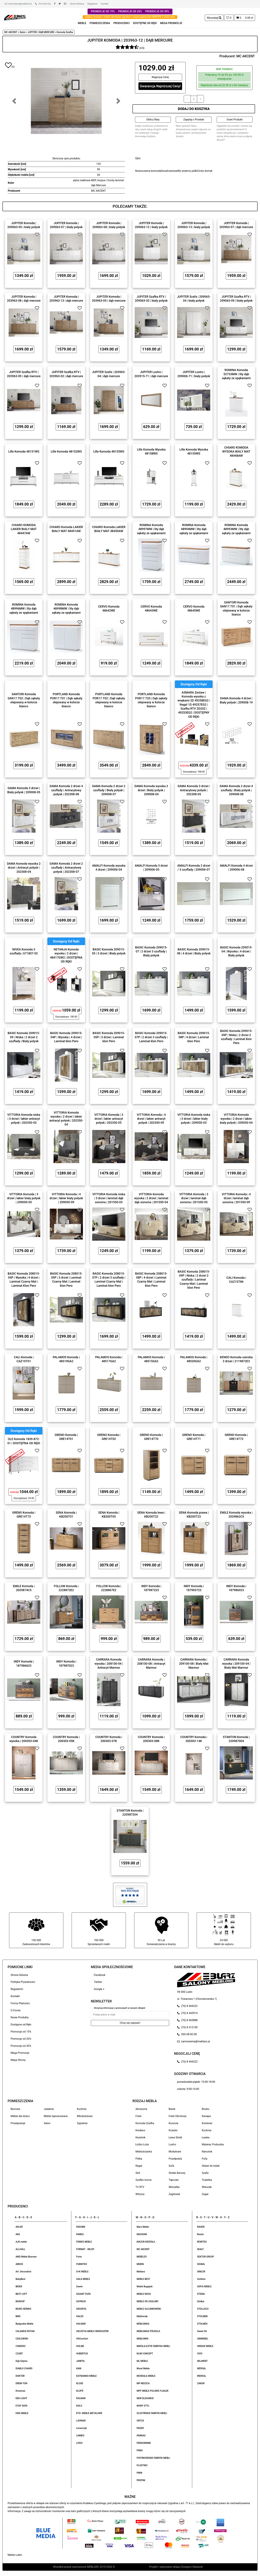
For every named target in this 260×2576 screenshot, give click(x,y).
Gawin (79, 2286)
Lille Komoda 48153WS (108, 451)
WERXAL (201, 2376)
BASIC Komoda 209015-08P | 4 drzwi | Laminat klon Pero (194, 1037)
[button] (14, 100)
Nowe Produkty (20, 2017)
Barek (172, 2109)
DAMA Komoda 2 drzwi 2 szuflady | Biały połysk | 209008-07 (108, 790)
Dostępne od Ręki (21, 2024)
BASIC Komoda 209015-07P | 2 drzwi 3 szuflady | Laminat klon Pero (151, 1037)
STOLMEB (202, 2316)
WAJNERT (202, 2361)
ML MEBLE (142, 2361)
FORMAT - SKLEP (85, 2249)
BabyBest (20, 2279)
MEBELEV (142, 2256)
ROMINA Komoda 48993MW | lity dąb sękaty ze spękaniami (236, 529)
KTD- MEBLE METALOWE (89, 2413)
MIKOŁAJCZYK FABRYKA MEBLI (153, 2346)
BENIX (19, 2286)
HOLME (80, 2346)
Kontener (207, 2123)
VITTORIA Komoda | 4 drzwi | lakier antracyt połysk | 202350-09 (151, 1118)
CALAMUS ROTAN (25, 2331)
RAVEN (200, 2227)
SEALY (200, 2249)
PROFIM (141, 2480)
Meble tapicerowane (56, 2116)
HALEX (80, 2316)
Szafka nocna (143, 2179)
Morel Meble (143, 2368)
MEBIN (140, 2264)
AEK (18, 2234)
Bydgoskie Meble (24, 2323)
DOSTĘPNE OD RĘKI (145, 23)
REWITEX (202, 2241)
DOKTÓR (20, 2376)
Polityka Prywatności (23, 1982)
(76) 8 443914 (187, 2013)
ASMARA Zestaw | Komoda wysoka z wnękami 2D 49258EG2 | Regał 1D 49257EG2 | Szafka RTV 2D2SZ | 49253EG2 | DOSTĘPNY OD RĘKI (193, 704)
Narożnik (207, 2151)
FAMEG (80, 2234)
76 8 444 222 (43, 3)
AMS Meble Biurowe (26, 2256)
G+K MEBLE (82, 2271)
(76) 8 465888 (187, 2020)
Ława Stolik (175, 2137)
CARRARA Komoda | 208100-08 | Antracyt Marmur (151, 1663)
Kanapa (206, 2116)
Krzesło (173, 2130)
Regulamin (92, 3)
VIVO (199, 2353)
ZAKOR (201, 2383)
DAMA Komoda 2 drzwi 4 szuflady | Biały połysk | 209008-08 (236, 790)
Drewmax (20, 2390)
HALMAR (81, 2323)
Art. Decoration (23, 2271)
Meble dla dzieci (20, 2116)
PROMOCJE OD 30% (157, 11)
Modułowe (175, 2151)
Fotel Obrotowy (178, 2116)
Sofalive (201, 2279)
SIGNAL (201, 2264)
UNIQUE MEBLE (205, 2346)
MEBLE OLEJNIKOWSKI (149, 2309)
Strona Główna (77, 3)
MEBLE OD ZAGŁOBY (148, 2301)
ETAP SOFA (22, 2405)
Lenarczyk (81, 2428)
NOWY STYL (143, 2405)
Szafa (205, 2172)
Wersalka (174, 2187)
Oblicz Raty (152, 119)
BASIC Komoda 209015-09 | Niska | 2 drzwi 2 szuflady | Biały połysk (24, 1037)
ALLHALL (20, 2249)
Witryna (139, 2194)
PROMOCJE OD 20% (130, 11)
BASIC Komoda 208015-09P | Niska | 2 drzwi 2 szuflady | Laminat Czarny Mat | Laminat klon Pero (194, 1279)
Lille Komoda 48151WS (23, 451)
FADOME (80, 2227)
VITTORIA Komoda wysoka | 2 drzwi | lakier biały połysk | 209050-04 (236, 1118)
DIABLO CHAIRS (24, 2368)
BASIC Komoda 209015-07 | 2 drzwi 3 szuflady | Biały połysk (151, 951)
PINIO (140, 2450)
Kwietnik (140, 2137)
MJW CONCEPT (145, 2353)
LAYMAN (81, 2420)
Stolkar (200, 2301)
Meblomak (142, 2316)
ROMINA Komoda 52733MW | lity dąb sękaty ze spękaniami (236, 374)
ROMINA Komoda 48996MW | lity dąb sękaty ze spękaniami (23, 608)
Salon (47, 2123)
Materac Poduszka (213, 2144)
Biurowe (15, 2109)
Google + (99, 1989)
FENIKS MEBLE (84, 2241)
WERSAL (201, 2368)
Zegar (205, 2194)
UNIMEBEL (202, 2338)
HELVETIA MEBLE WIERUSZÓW (92, 2331)
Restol (200, 2234)
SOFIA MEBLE (204, 2286)
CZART (19, 2353)
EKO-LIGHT (21, 2398)
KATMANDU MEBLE (86, 2376)
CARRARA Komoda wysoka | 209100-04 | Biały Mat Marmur (236, 1663)
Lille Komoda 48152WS (66, 451)
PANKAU (141, 2435)
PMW (139, 2472)
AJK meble (21, 2241)
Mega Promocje (20, 2052)
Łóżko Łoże (142, 2144)
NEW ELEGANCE (145, 2398)
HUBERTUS (82, 2353)
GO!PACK (81, 2301)
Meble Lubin (15, 2554)
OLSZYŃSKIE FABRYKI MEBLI (152, 2413)
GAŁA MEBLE (83, 2279)
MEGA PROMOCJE (171, 23)
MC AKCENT (245, 56)
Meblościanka (143, 2151)
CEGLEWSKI (22, 2338)
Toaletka (207, 2179)
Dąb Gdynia (21, 2361)
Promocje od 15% (21, 2031)
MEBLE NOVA (144, 2294)
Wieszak (207, 2187)
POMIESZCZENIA (100, 23)
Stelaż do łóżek (211, 2165)
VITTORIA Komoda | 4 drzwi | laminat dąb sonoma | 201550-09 (236, 1198)
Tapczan (174, 2179)
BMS (18, 2316)
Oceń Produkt (235, 119)
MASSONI (142, 2234)
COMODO (20, 2346)
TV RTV (139, 2187)
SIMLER (201, 2271)
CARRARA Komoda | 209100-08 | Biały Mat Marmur (193, 1663)
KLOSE (79, 2383)
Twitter (98, 1982)
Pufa (204, 2158)
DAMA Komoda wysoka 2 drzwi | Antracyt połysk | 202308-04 (24, 867)
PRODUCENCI (121, 23)
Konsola (173, 2123)
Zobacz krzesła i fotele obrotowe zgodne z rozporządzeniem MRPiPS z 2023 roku (130, 16)
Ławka (205, 2137)
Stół (137, 2172)
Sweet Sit (202, 2331)
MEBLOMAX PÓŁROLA (148, 2331)
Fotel (138, 2116)
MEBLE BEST (143, 2279)
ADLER (19, 2227)
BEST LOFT (21, 2294)
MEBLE (82, 23)
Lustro (172, 2144)
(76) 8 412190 (187, 2027)
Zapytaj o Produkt (193, 119)
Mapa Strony (18, 2060)
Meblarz (141, 2271)
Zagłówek (174, 2194)
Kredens (140, 2130)
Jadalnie (49, 2109)
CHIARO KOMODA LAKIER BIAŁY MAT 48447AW (24, 529)
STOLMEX (202, 2323)
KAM (78, 2368)
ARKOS (19, 2264)
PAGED (140, 2428)
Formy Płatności (20, 2003)
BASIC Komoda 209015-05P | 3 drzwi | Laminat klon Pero (109, 1037)
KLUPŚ (79, 2390)
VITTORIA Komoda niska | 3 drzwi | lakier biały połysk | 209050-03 (193, 1118)
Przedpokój (175, 2158)
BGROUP (20, 2301)
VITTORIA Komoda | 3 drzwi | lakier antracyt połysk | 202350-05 (108, 1118)
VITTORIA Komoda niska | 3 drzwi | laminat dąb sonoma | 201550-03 (108, 1198)
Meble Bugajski (145, 2286)
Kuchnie (81, 2109)
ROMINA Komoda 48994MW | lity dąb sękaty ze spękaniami (193, 529)
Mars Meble (143, 2227)
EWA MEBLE (22, 2413)
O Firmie (16, 2010)
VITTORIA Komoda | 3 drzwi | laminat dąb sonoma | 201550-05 (193, 1198)
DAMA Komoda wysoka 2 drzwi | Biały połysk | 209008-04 (151, 790)
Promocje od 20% (21, 2038)
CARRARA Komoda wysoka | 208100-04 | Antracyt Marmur (109, 1663)
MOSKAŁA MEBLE (146, 2376)
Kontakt (104, 3)
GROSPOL (81, 2309)
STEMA (201, 2294)
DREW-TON (21, 2383)
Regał (138, 2165)
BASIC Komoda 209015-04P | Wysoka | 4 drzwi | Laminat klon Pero (66, 1037)
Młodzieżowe (85, 2116)
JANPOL (80, 2361)
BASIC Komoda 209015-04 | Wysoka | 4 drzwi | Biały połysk (236, 951)
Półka (138, 2158)
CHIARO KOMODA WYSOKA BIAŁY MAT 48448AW (236, 451)
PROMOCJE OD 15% (103, 11)
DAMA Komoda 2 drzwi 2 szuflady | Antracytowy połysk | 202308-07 (66, 867)
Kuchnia (206, 2130)
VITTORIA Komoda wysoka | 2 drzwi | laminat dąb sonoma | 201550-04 (151, 1198)
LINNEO (80, 2435)
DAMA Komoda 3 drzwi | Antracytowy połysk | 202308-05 (194, 790)
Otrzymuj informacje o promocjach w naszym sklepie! (119, 2008)
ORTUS (140, 2420)
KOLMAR (81, 2398)
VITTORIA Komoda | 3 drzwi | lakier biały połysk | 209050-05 (23, 1198)
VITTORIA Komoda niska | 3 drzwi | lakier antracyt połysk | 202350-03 (23, 1118)
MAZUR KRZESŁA (146, 2241)
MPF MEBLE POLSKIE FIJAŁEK (152, 2390)
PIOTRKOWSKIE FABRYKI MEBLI (153, 2458)
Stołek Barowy (177, 2172)
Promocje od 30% (21, 2045)
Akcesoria (141, 2109)
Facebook (99, 1975)
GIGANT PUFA (83, 2294)
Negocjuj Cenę (160, 77)
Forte (79, 2256)
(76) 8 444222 (187, 2006)
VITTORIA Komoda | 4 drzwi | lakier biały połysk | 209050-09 (66, 1198)
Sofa (171, 2165)
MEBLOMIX (142, 2338)
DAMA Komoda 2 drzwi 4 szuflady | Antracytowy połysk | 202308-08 (66, 790)
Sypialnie (82, 2123)
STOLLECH (203, 2309)
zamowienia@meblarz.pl (18, 3)
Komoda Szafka (144, 2123)
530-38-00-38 (187, 2034)
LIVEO (79, 2443)
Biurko (205, 2109)
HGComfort (82, 2338)
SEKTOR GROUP (205, 2256)
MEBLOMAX (143, 2323)
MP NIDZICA (143, 2383)
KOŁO (79, 2405)
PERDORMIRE (144, 2443)
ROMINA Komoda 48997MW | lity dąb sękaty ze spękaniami (151, 529)
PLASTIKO (142, 2465)
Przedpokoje (18, 2123)
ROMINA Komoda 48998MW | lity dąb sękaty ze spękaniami (66, 608)
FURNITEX (81, 2264)
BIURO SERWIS (23, 2309)
